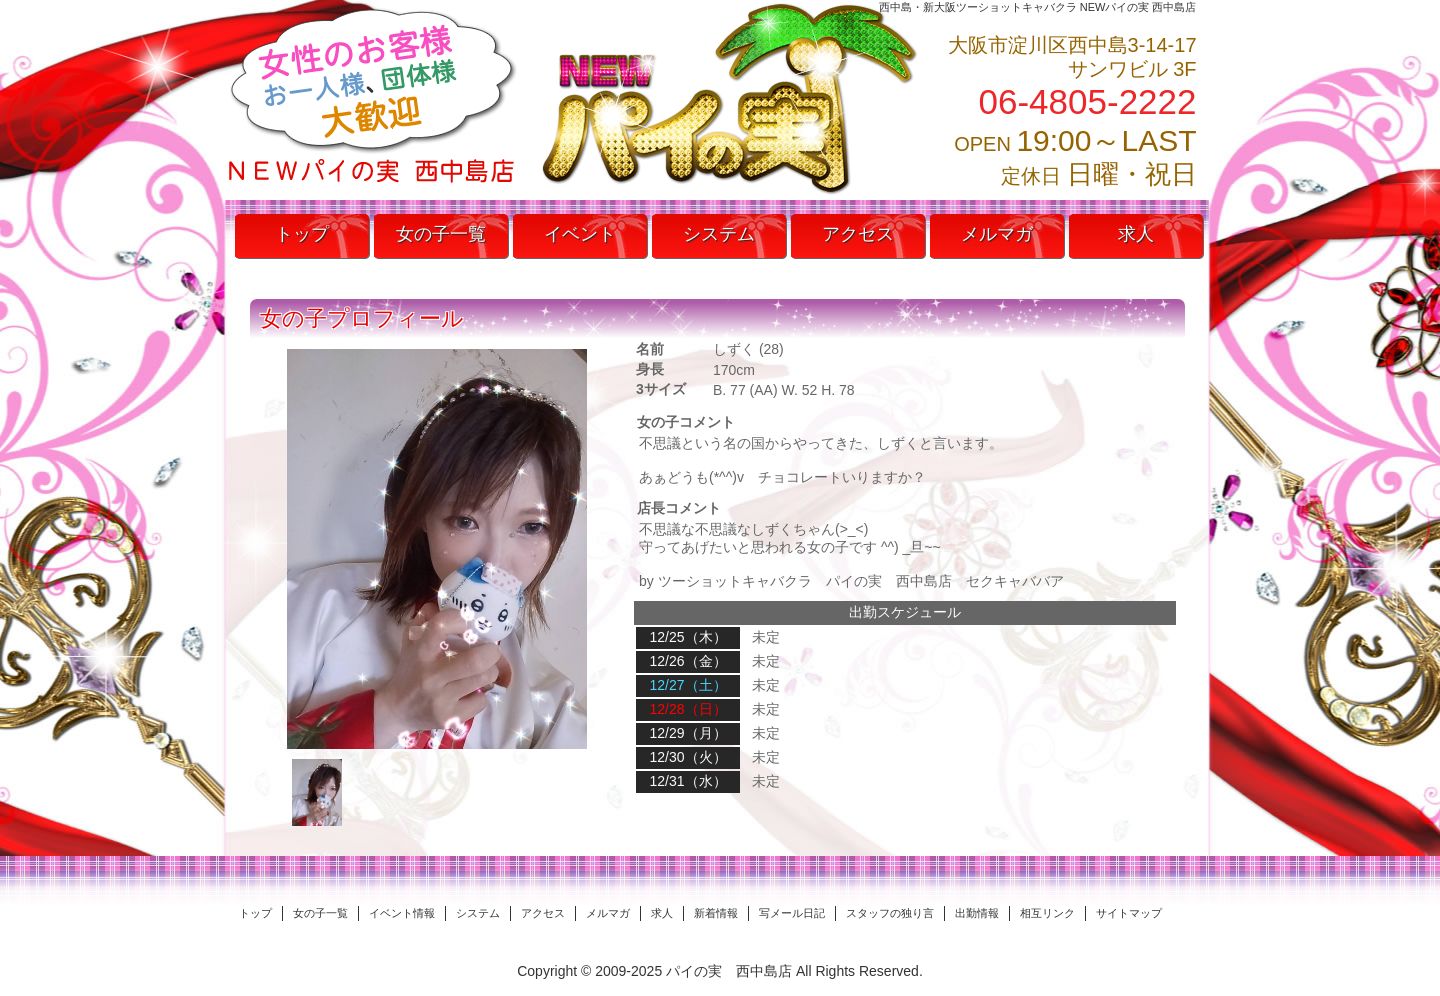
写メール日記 (792, 913)
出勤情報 (977, 913)
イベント (580, 234)
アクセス (858, 234)
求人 (1136, 234)
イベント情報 (402, 913)
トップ (302, 234)
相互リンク (1047, 913)
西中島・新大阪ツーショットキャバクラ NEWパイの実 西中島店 (1038, 7)
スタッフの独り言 (890, 913)
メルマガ (997, 234)
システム (719, 234)
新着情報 (716, 913)
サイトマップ (1129, 913)
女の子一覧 (441, 234)
